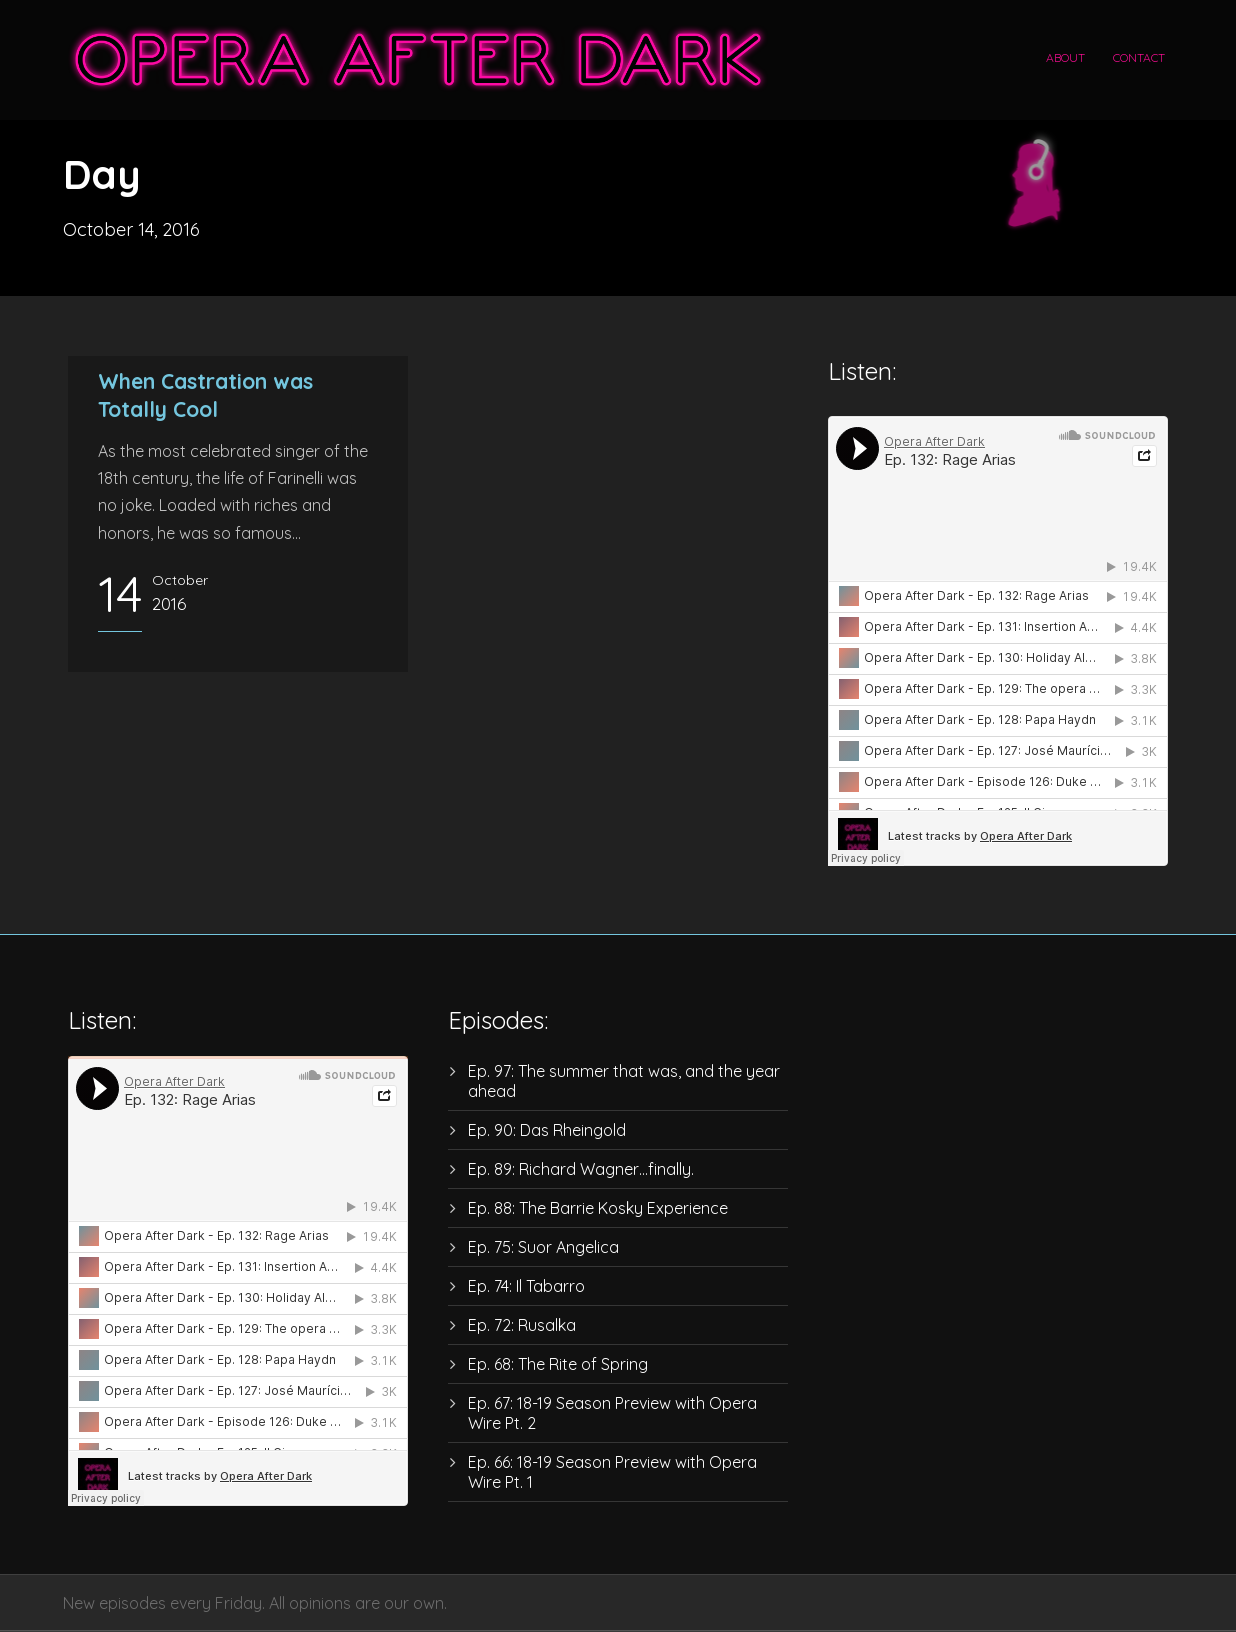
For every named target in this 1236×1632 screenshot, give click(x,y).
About (1065, 57)
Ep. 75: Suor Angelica (543, 1247)
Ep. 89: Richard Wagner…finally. (581, 1169)
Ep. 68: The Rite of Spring (558, 1364)
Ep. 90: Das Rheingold (547, 1130)
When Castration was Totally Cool (205, 394)
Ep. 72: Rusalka (522, 1325)
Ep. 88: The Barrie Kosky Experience (598, 1208)
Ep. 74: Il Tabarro (526, 1286)
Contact (1139, 57)
